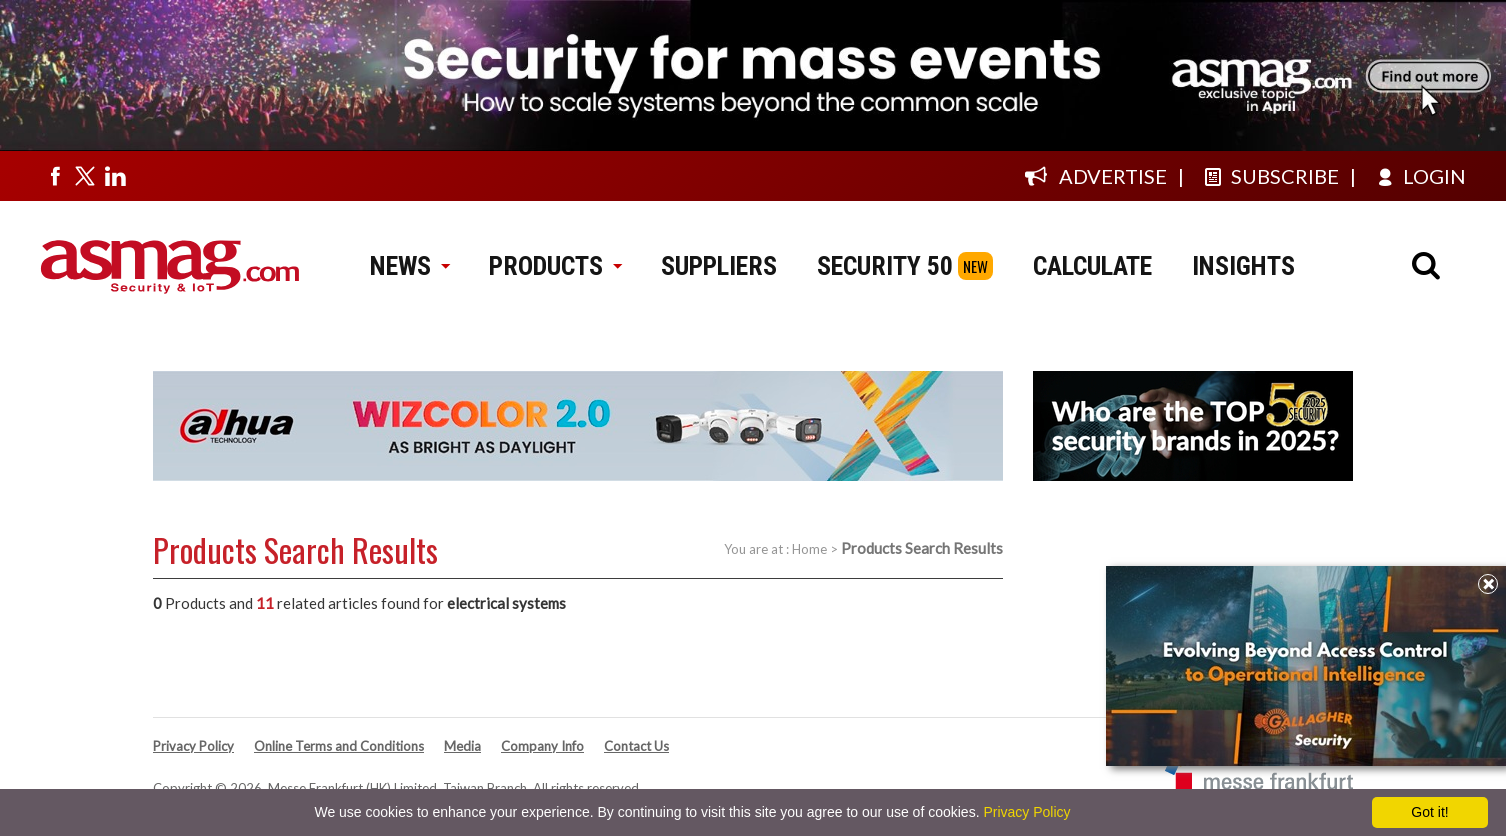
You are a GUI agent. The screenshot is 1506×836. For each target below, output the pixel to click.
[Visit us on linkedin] (115, 176)
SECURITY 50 (885, 266)
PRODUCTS (555, 266)
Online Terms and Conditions (339, 746)
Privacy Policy (193, 746)
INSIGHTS (1243, 266)
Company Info (542, 746)
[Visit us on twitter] (85, 176)
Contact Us (636, 746)
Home (809, 549)
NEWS (409, 266)
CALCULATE (1092, 266)
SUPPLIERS (719, 266)
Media (462, 746)
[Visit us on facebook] (55, 176)
